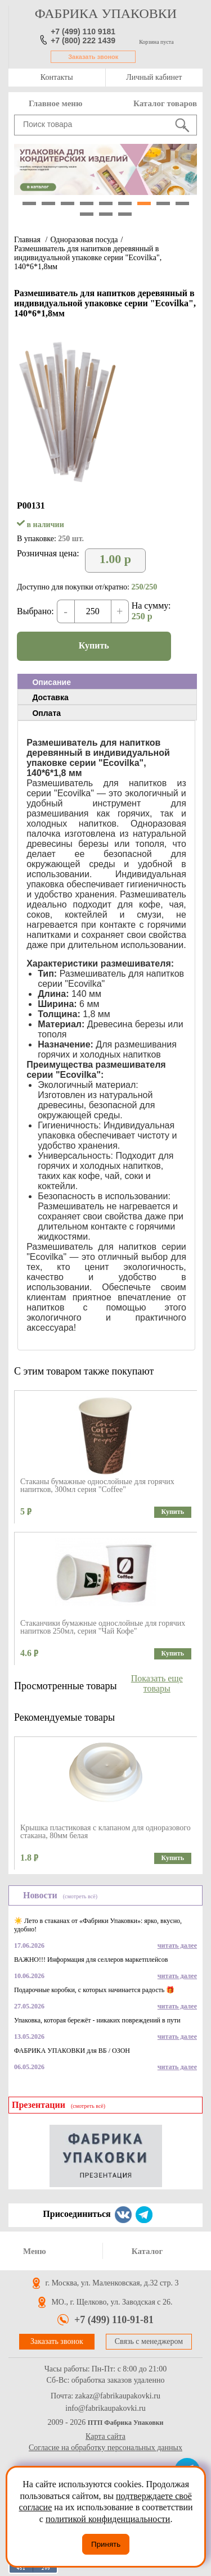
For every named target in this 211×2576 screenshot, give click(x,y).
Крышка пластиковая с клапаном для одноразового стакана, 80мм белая (105, 1832)
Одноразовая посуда (84, 239)
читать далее (177, 1945)
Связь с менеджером (149, 2341)
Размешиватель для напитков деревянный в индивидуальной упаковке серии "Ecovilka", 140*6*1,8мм (87, 257)
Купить (94, 645)
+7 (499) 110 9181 (83, 31)
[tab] (107, 682)
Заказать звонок (93, 56)
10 (86, 214)
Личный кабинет (154, 77)
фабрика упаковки (106, 13)
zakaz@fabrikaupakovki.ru (117, 2396)
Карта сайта (105, 2436)
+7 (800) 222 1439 (83, 40)
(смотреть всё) (80, 1896)
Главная (27, 239)
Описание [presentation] (51, 682)
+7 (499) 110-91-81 (114, 2320)
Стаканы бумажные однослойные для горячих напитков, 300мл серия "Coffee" (97, 1485)
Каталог (147, 2251)
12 (125, 214)
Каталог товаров (165, 103)
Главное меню (55, 103)
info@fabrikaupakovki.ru (105, 2408)
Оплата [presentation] (46, 713)
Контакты (57, 77)
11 (106, 214)
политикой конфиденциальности (108, 2519)
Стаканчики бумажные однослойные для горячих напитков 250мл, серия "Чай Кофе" (102, 1627)
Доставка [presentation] (50, 697)
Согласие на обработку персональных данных (105, 2447)
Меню (34, 2251)
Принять (105, 2544)
